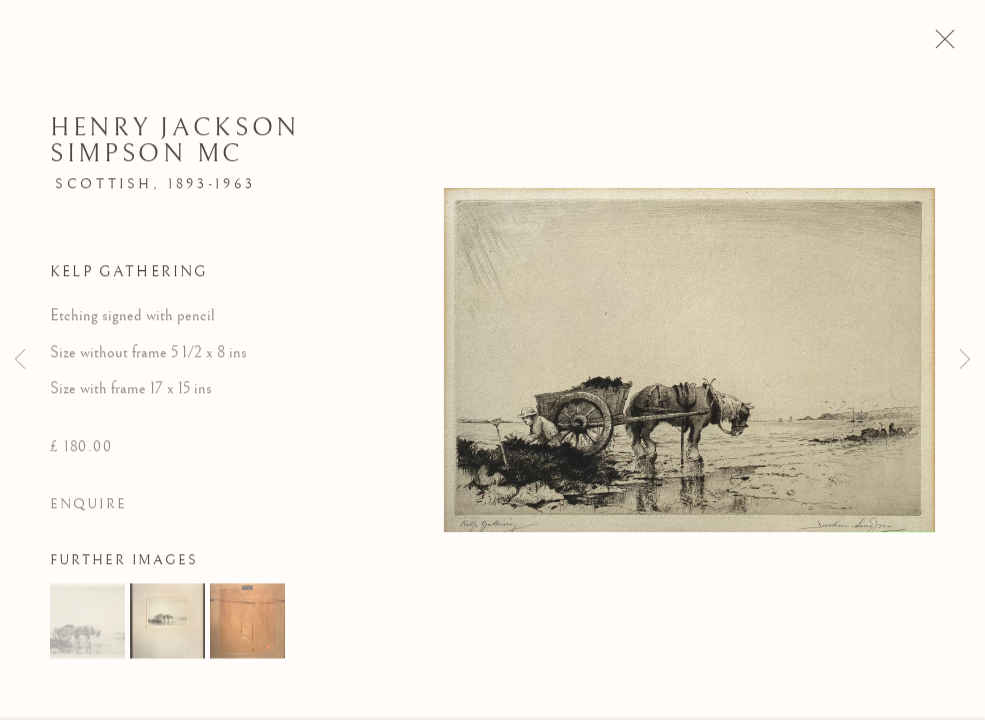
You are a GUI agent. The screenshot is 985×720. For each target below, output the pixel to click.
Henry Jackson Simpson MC (175, 145)
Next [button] (965, 360)
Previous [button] (20, 360)
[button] (87, 625)
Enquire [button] (88, 509)
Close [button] (949, 45)
